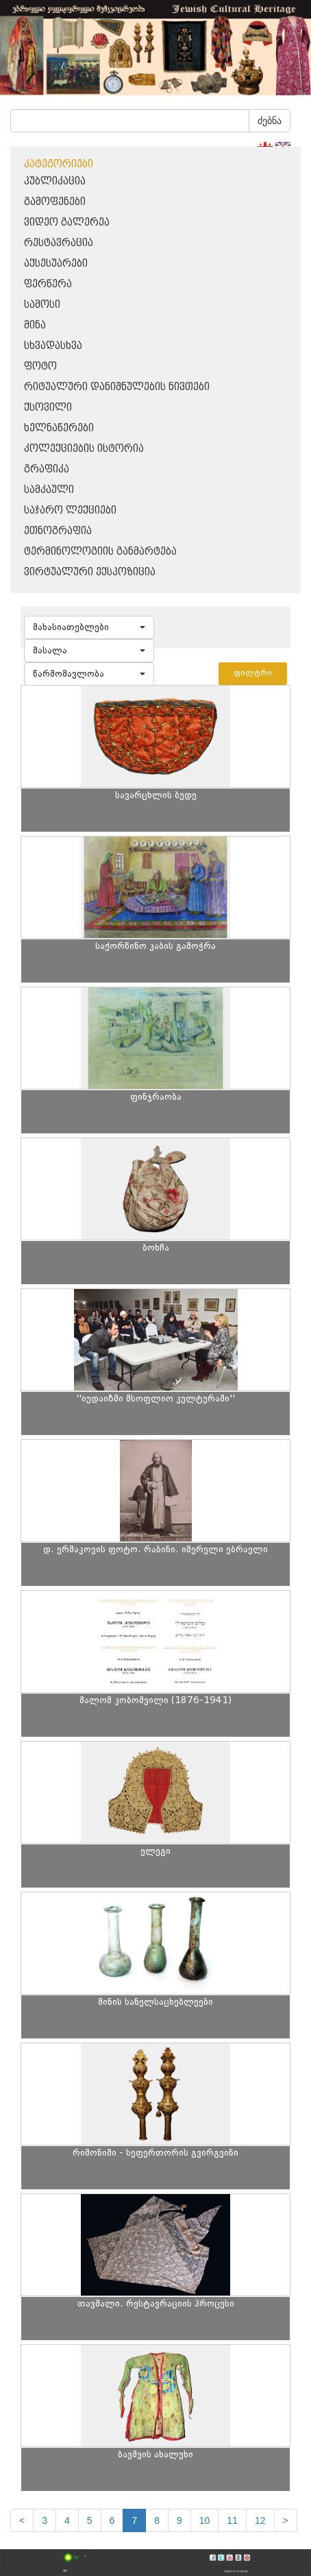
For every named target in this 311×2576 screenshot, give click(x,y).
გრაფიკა (46, 469)
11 (232, 2520)
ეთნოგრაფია (58, 531)
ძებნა (270, 120)
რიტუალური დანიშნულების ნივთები (117, 387)
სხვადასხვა (53, 346)
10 (204, 2520)
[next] (285, 2520)
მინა (35, 325)
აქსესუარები (56, 263)
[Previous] (22, 2520)
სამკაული (49, 490)
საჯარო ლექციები (70, 510)
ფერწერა (48, 284)
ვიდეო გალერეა (67, 222)
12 (260, 2520)
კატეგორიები (58, 164)
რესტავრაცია (58, 243)
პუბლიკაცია (55, 181)
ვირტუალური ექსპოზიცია (90, 572)
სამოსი (42, 305)
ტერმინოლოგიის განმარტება (100, 551)
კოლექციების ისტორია (84, 449)
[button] (89, 627)
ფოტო (40, 366)
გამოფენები (55, 202)
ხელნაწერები (59, 428)
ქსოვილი (48, 407)
